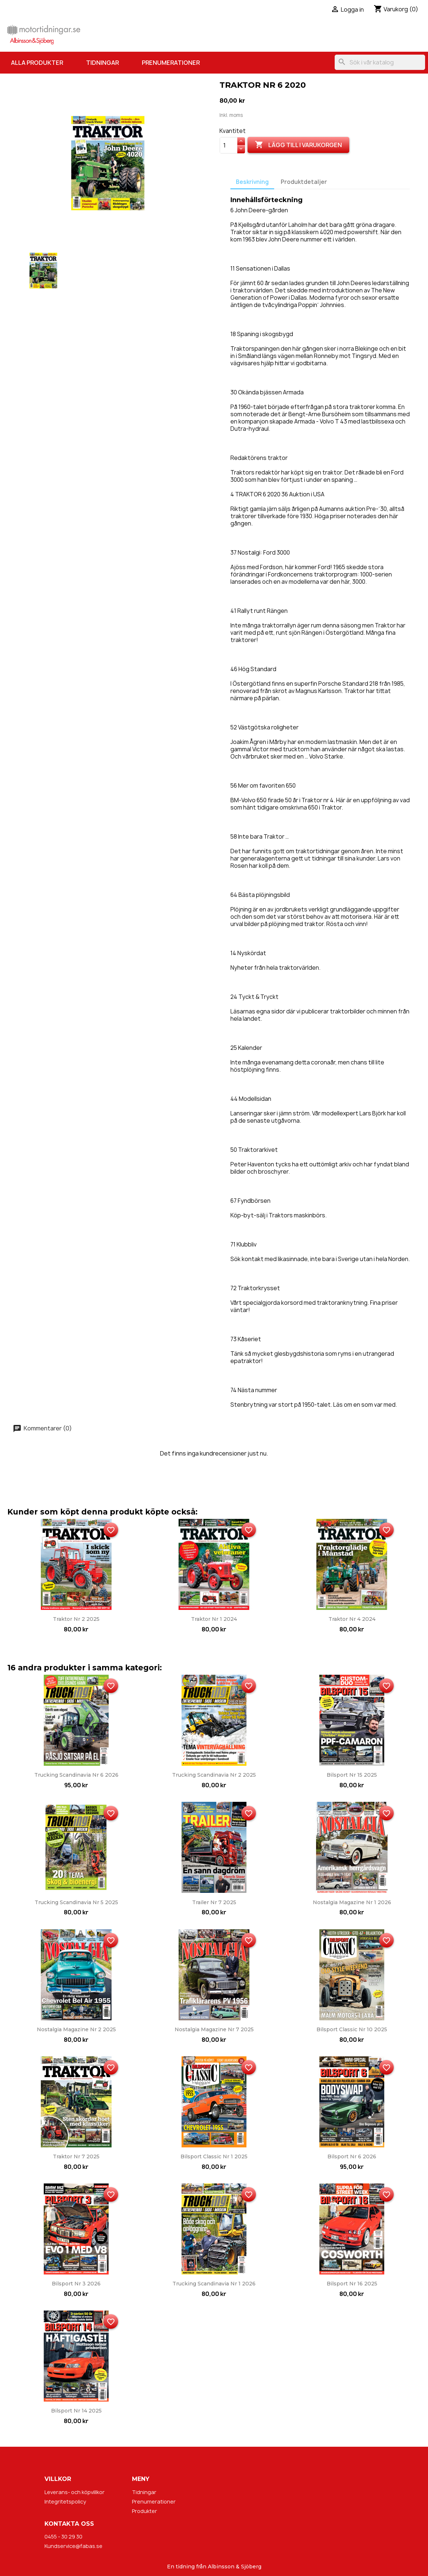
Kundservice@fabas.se (73, 2545)
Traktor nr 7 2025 (76, 2156)
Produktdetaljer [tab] (304, 182)
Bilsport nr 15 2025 (352, 1775)
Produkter (144, 2511)
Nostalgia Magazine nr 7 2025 (214, 2029)
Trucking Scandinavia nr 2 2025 (214, 1775)
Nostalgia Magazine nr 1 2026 (352, 1902)
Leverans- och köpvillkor (74, 2492)
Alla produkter (37, 63)
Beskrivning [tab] (252, 182)
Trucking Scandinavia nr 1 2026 (214, 2283)
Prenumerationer (171, 63)
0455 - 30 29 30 (63, 2536)
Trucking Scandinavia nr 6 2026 (76, 1775)
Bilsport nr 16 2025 (352, 2283)
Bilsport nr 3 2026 (76, 2283)
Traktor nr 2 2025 (76, 1619)
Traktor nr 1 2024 (214, 1619)
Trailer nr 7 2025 (214, 1902)
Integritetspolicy (65, 2501)
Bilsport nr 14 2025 (76, 2410)
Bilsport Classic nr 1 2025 (214, 2156)
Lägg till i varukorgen (298, 145)
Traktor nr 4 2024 (352, 1619)
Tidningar (102, 63)
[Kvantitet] (228, 145)
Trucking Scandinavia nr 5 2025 (76, 1902)
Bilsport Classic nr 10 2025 (351, 2029)
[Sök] (380, 62)
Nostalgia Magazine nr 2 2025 (76, 2029)
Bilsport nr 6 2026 (351, 2156)
